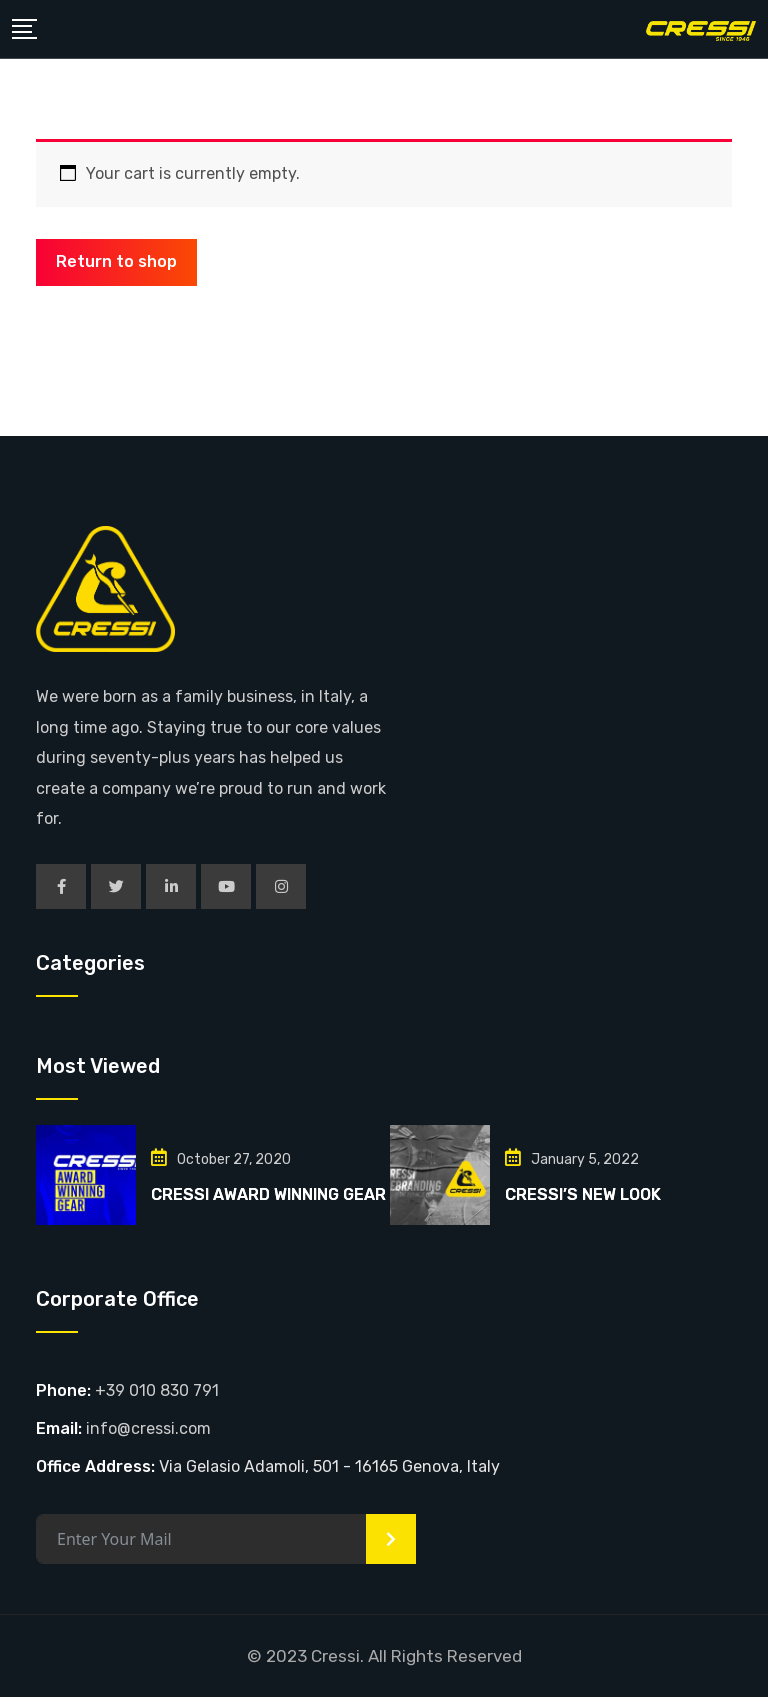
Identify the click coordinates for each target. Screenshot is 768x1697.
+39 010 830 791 (157, 1390)
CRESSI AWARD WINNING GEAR (268, 1194)
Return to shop (116, 261)
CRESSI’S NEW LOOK (583, 1194)
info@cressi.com (148, 1428)
